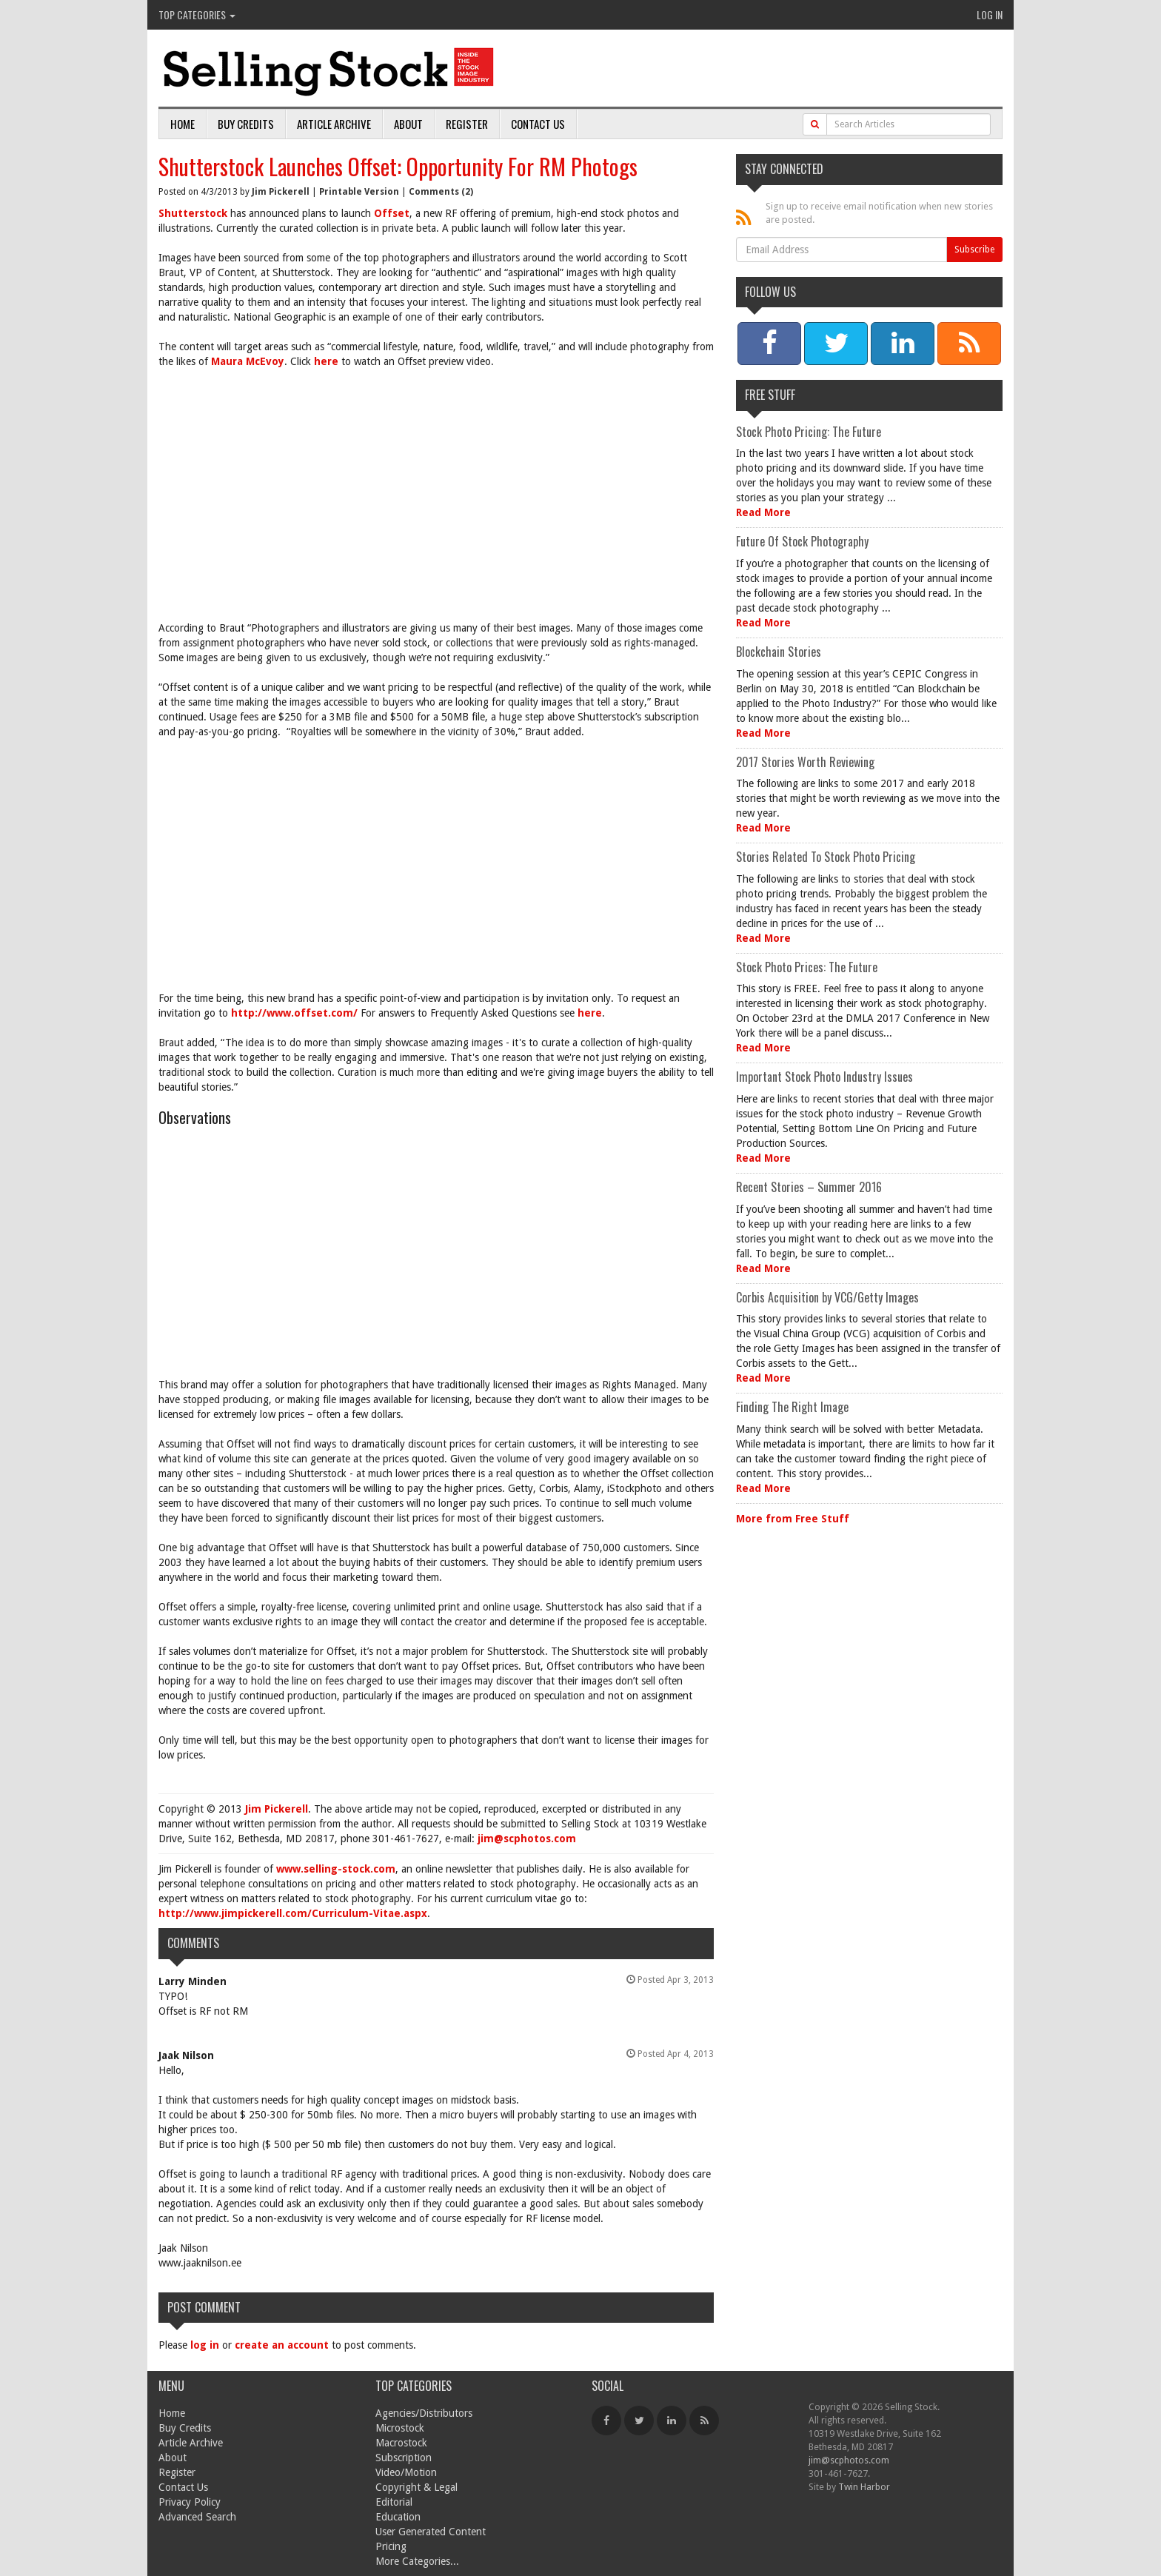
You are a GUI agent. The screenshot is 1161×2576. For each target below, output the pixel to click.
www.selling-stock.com (335, 1869)
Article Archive (334, 124)
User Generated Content (430, 2531)
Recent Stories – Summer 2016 (809, 1187)
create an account (282, 2345)
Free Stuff (770, 395)
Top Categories (196, 14)
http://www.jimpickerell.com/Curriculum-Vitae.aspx (292, 1913)
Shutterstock (192, 213)
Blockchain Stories (778, 651)
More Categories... (417, 2561)
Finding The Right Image (792, 1407)
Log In (990, 14)
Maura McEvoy (247, 361)
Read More (763, 512)
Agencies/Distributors (423, 2413)
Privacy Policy (189, 2502)
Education (398, 2517)
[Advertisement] (436, 487)
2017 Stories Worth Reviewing (805, 762)
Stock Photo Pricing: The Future (808, 432)
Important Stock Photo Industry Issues (824, 1076)
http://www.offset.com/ (294, 1013)
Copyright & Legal (416, 2487)
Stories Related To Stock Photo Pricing (825, 857)
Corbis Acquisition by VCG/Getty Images (827, 1297)
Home (182, 124)
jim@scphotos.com (527, 1838)
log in (204, 2345)
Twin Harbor (864, 2486)
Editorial (393, 2502)
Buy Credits (246, 124)
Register (467, 124)
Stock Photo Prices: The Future (806, 967)
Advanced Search (197, 2517)
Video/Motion (406, 2472)
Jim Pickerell (281, 192)
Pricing (390, 2546)
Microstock (399, 2428)
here (326, 361)
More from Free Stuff (792, 1519)
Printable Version (359, 192)
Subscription (403, 2457)
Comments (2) (441, 192)
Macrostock (401, 2443)
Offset (391, 213)
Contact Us (538, 124)
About (408, 124)
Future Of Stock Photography (802, 541)
